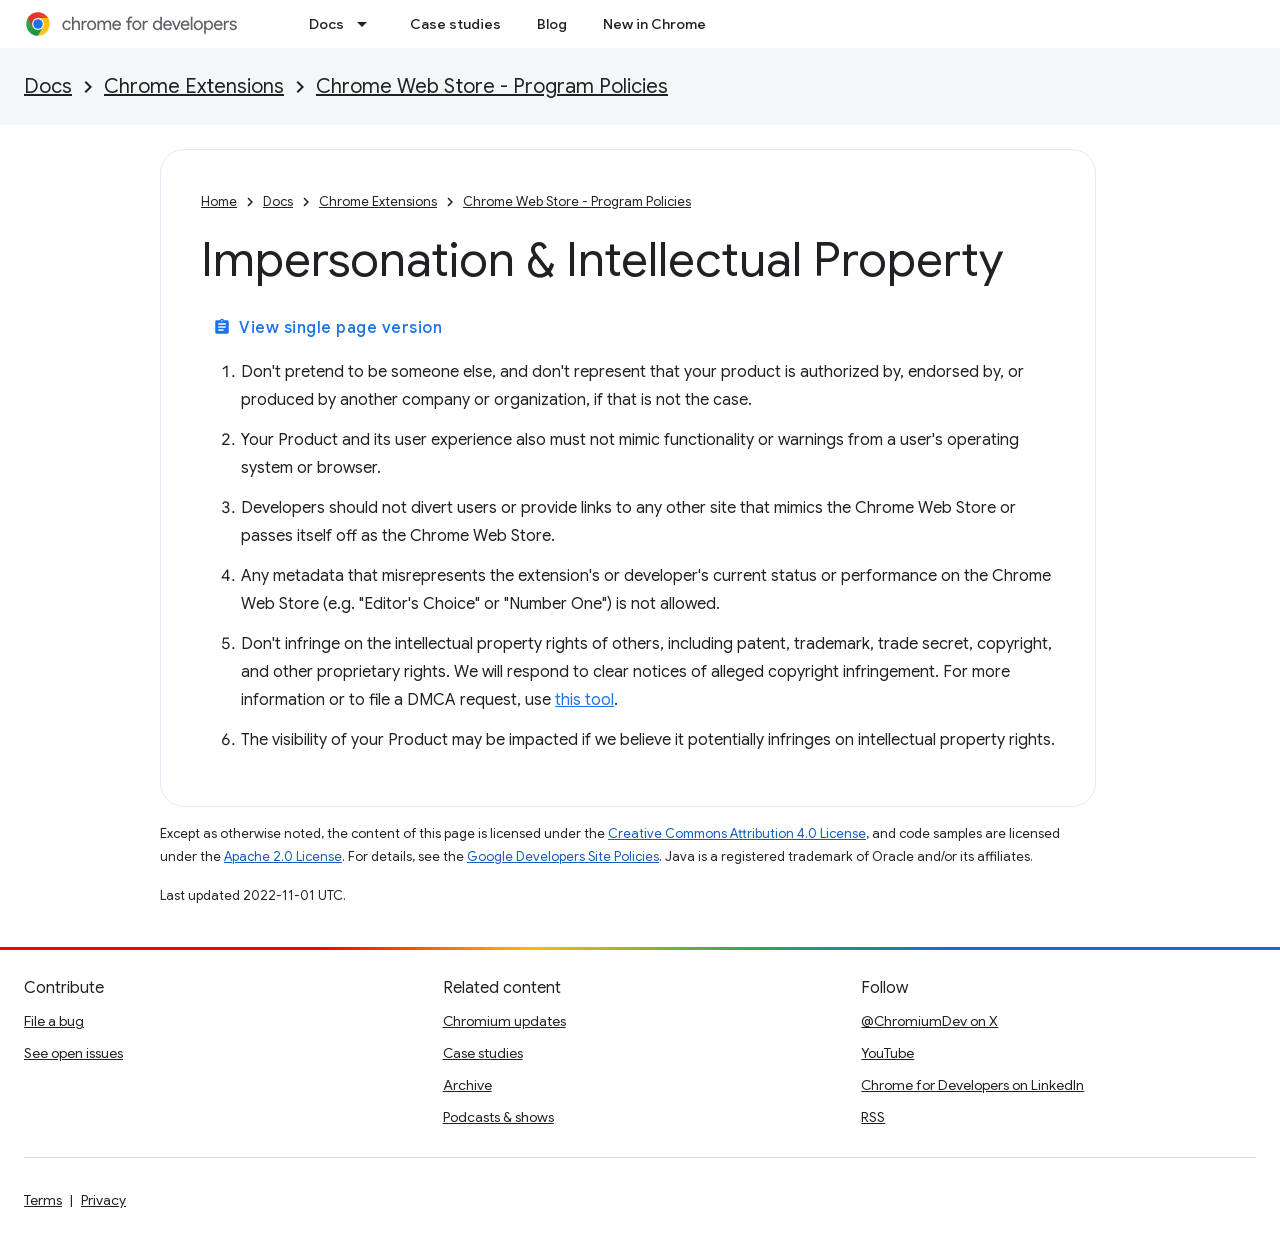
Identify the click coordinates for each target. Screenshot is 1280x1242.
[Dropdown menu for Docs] (368, 24)
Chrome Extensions (194, 86)
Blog (552, 24)
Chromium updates (504, 1021)
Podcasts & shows (498, 1117)
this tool (584, 700)
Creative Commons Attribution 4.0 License (737, 833)
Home (219, 201)
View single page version (327, 328)
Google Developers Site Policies (563, 856)
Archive (467, 1085)
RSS (873, 1117)
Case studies (455, 24)
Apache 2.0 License (283, 856)
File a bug (54, 1021)
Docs (326, 24)
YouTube (887, 1053)
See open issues (73, 1053)
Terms (43, 1200)
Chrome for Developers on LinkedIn (972, 1085)
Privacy (103, 1200)
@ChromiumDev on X (929, 1021)
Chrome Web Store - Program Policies (492, 86)
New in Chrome (654, 24)
